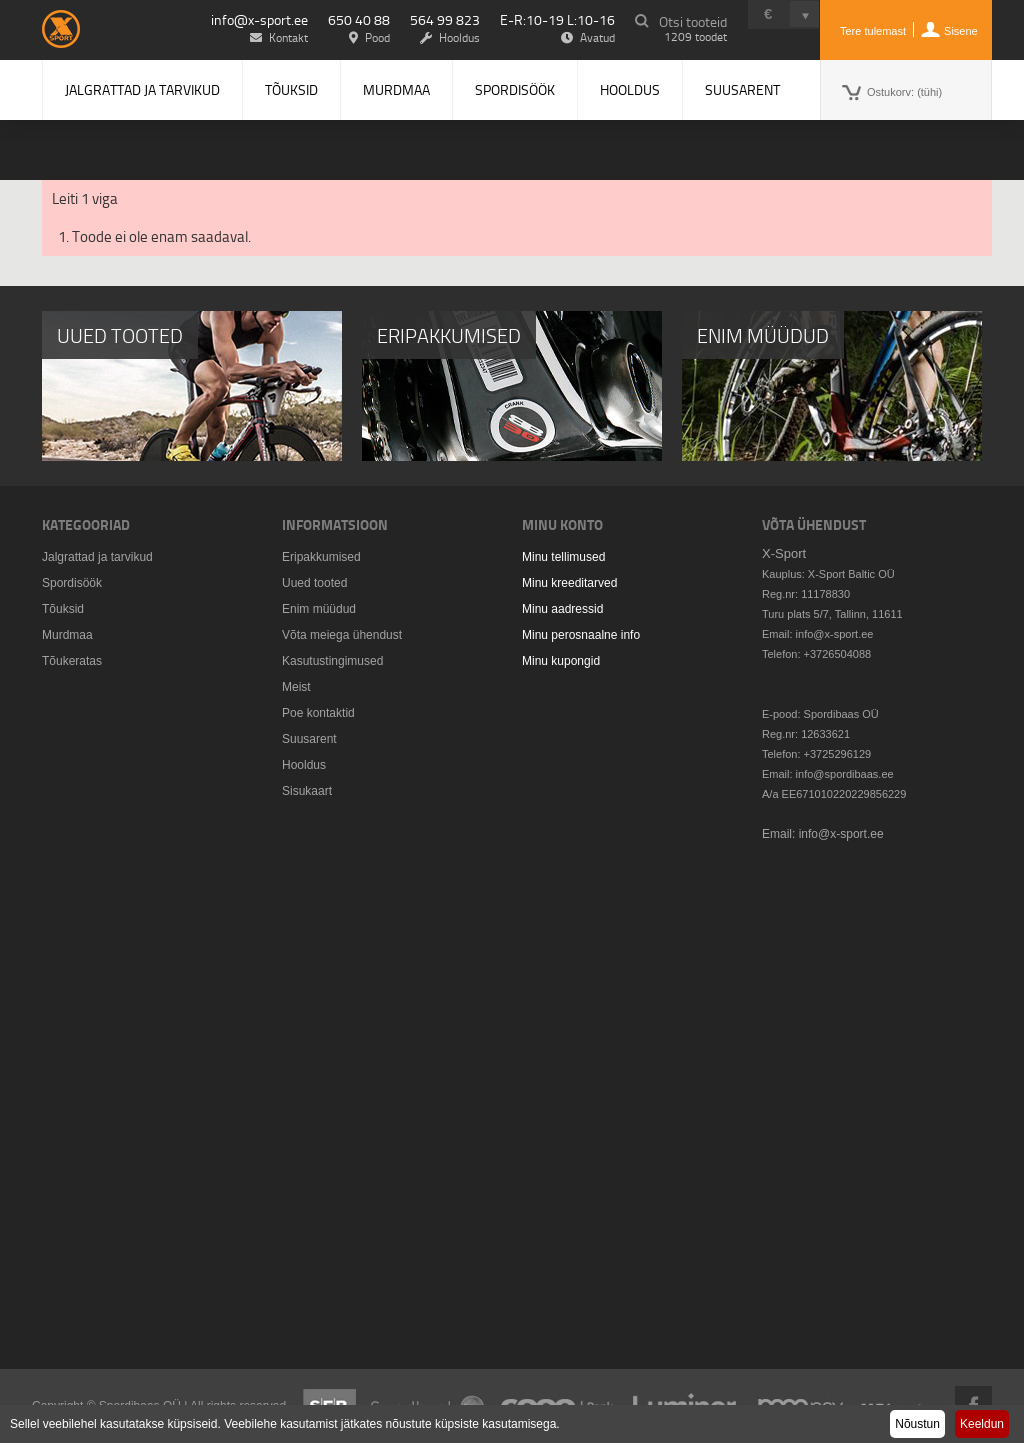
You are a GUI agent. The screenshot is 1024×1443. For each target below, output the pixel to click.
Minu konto (562, 524)
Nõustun (917, 1424)
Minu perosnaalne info (581, 635)
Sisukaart (307, 791)
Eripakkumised (321, 557)
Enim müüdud (319, 609)
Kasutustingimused (332, 661)
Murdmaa (396, 89)
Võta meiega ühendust (342, 635)
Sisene (961, 31)
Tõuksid (291, 89)
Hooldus (630, 89)
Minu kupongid (561, 661)
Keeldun (982, 1424)
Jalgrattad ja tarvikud (142, 89)
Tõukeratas (72, 661)
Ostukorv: (904, 92)
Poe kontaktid (318, 713)
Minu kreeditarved (569, 583)
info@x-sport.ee (259, 19)
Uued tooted (314, 583)
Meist (296, 687)
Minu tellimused (563, 557)
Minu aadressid (562, 609)
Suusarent (742, 89)
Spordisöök (515, 89)
